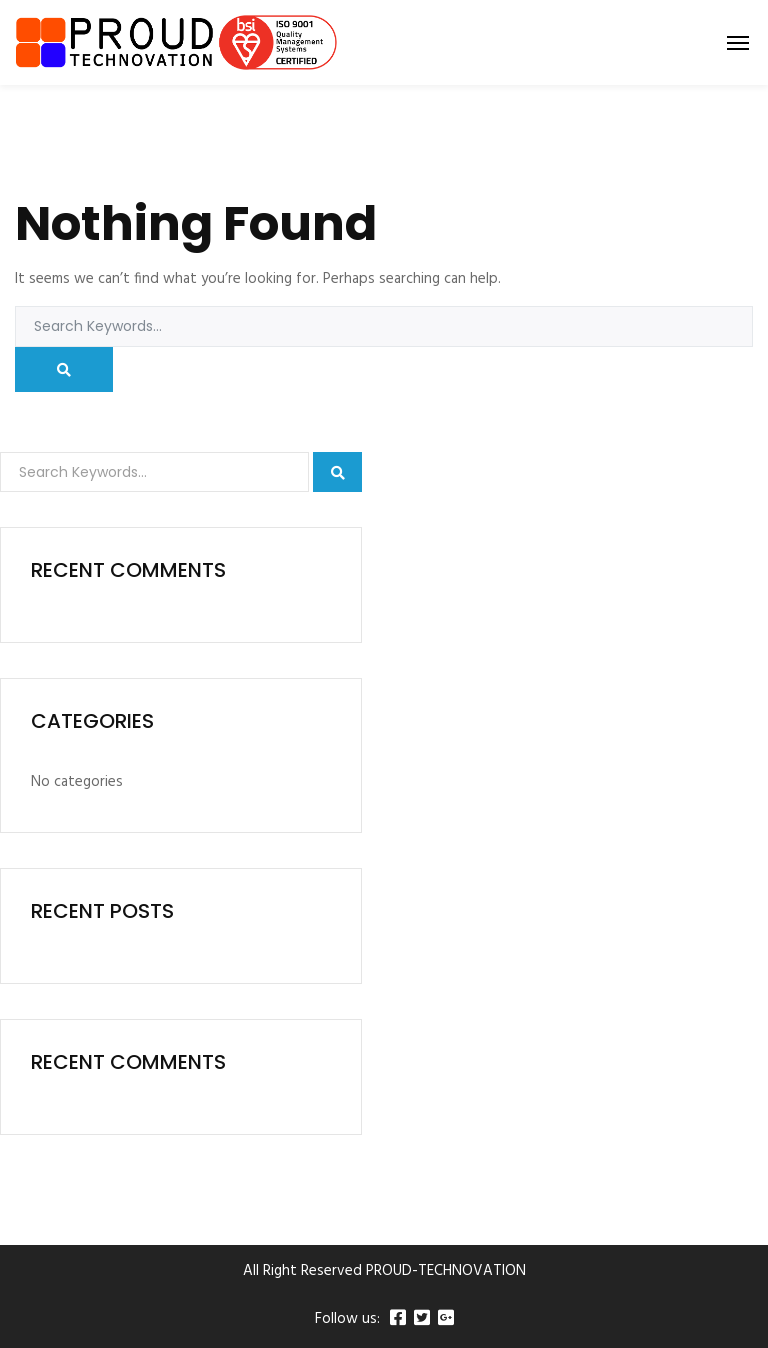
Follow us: (347, 1319)
